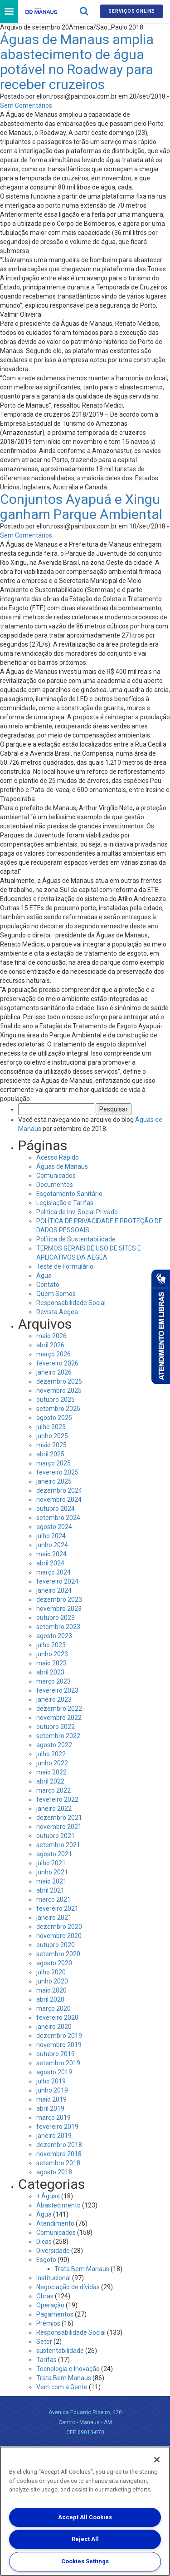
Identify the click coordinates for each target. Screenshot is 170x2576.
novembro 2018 (59, 2153)
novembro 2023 (59, 1608)
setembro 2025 (58, 1408)
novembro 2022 (59, 1717)
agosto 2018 (54, 2172)
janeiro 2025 (54, 1481)
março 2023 (53, 1681)
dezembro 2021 (59, 1817)
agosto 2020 (54, 1963)
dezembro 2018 (59, 2144)
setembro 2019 (58, 2063)
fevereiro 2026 (57, 1363)
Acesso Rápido (57, 1157)
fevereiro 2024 (57, 1581)
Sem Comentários (26, 105)
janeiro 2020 (54, 2026)
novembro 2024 (59, 1499)
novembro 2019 (59, 2044)
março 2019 (53, 2117)
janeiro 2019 (54, 2135)
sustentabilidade (60, 2350)
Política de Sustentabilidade (76, 1239)
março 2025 (53, 1463)
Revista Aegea (57, 1311)
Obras (44, 2296)
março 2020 (53, 2008)
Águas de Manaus (62, 1166)
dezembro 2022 (59, 1708)
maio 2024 (51, 1554)
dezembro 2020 (59, 1926)
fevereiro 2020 (57, 2017)
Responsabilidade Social (71, 1302)
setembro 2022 (58, 1735)
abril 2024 (50, 1563)
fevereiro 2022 (57, 1799)
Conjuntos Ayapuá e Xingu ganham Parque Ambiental (81, 506)
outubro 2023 (55, 1617)
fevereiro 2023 (57, 1690)
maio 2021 (51, 1881)
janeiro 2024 (54, 1590)
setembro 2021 (58, 1845)
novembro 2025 (59, 1390)
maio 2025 (51, 1445)
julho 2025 (51, 1426)
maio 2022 (51, 1772)
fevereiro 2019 (57, 2126)
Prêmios (48, 2323)
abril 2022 (50, 1781)
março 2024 (53, 1572)
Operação (50, 2305)
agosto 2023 (54, 1635)
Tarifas (46, 2359)
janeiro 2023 (54, 1699)
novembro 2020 (59, 1935)
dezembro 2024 (59, 1490)
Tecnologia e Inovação (68, 2368)
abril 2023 (50, 1672)
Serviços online (131, 11)
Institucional (53, 2278)
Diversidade (53, 2250)
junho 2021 (52, 1872)
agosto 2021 (54, 1854)
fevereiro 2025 (57, 1472)
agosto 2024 (54, 1526)
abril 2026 (50, 1345)
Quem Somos (56, 1293)
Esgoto (46, 2259)
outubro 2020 (55, 1944)
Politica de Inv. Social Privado (77, 1212)
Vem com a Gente (61, 2387)
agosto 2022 (54, 1745)
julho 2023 (51, 1645)
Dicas (44, 2241)
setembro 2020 (58, 1954)
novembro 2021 (59, 1826)
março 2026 (53, 1354)
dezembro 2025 (59, 1381)
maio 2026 (51, 1336)
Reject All (85, 2539)
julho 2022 (51, 1754)
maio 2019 (51, 2099)
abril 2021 (50, 1890)
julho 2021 (51, 1863)
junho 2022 (52, 1763)
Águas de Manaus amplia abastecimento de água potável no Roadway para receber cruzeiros (77, 61)
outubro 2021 (55, 1835)
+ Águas (48, 2196)
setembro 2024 (58, 1517)
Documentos (54, 1184)
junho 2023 (52, 1654)
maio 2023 (51, 1663)
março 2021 (53, 1899)
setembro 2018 (58, 2163)
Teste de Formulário (64, 1266)
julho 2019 (51, 2081)
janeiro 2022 (54, 1808)
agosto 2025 (54, 1417)
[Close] (157, 2460)
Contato (47, 1284)
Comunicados (56, 1175)
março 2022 (53, 1790)
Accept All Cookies (85, 2517)
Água (44, 1275)
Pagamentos (54, 2314)
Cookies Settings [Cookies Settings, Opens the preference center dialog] (85, 2561)
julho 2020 (51, 1972)
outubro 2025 (55, 1399)
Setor (44, 2341)
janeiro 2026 (54, 1372)
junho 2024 (52, 1545)
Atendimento (55, 2223)
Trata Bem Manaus (81, 2268)
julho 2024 (51, 1536)
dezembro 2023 (59, 1599)
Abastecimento (58, 2205)
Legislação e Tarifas (64, 1202)
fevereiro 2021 (57, 1908)
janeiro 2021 (54, 1917)
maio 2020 (51, 1990)
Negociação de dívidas (68, 2287)
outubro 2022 (55, 1726)
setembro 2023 (58, 1626)
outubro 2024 (55, 1508)
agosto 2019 (54, 2072)
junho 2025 (52, 1436)
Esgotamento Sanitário (69, 1193)
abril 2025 (50, 1454)
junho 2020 (52, 1981)
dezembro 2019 (59, 2035)
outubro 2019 (55, 2054)
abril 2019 (50, 2108)
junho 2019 (52, 2090)
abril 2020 (50, 1999)
